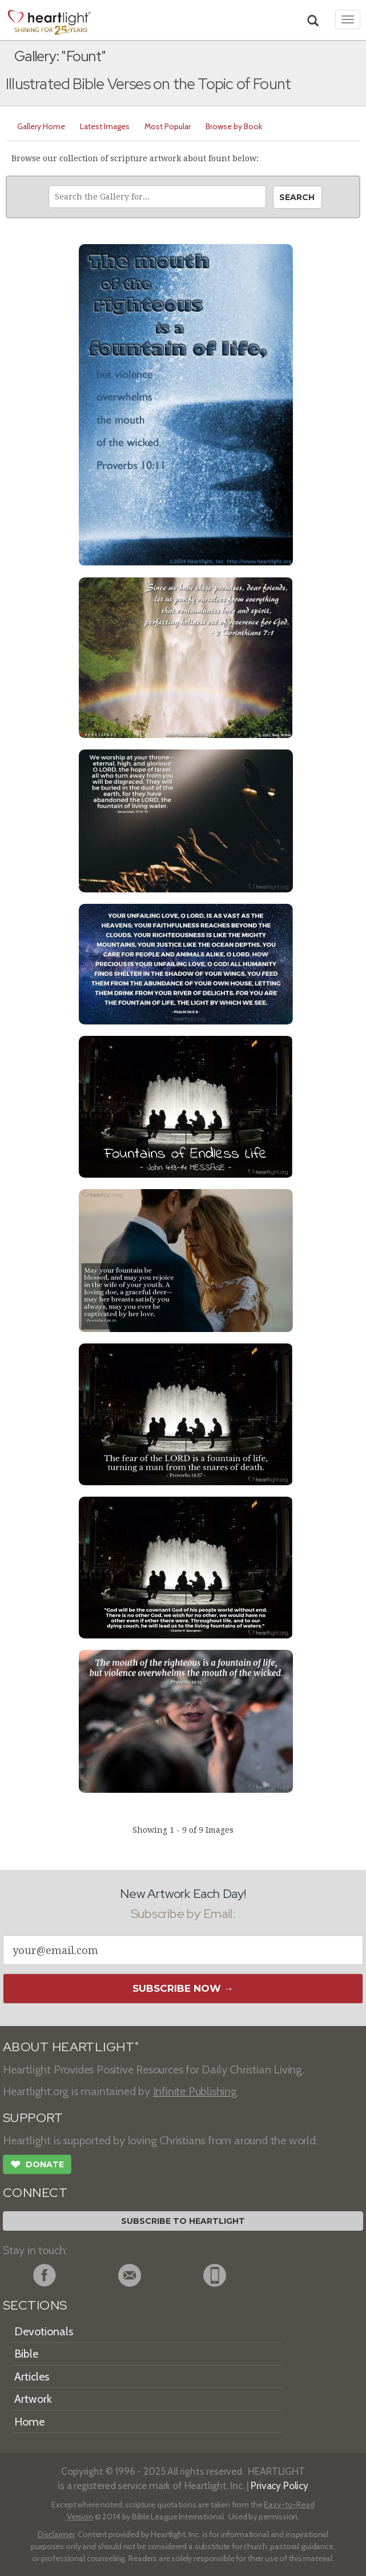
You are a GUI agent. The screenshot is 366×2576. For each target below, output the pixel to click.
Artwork (33, 2399)
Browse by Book (234, 126)
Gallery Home (41, 126)
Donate (37, 2166)
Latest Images (105, 126)
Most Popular (167, 126)
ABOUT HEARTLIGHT (71, 2047)
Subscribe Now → (183, 1988)
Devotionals (43, 2331)
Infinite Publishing (195, 2091)
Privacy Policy (279, 2485)
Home (29, 2422)
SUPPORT (33, 2118)
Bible (26, 2353)
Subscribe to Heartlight (183, 2221)
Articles (31, 2376)
